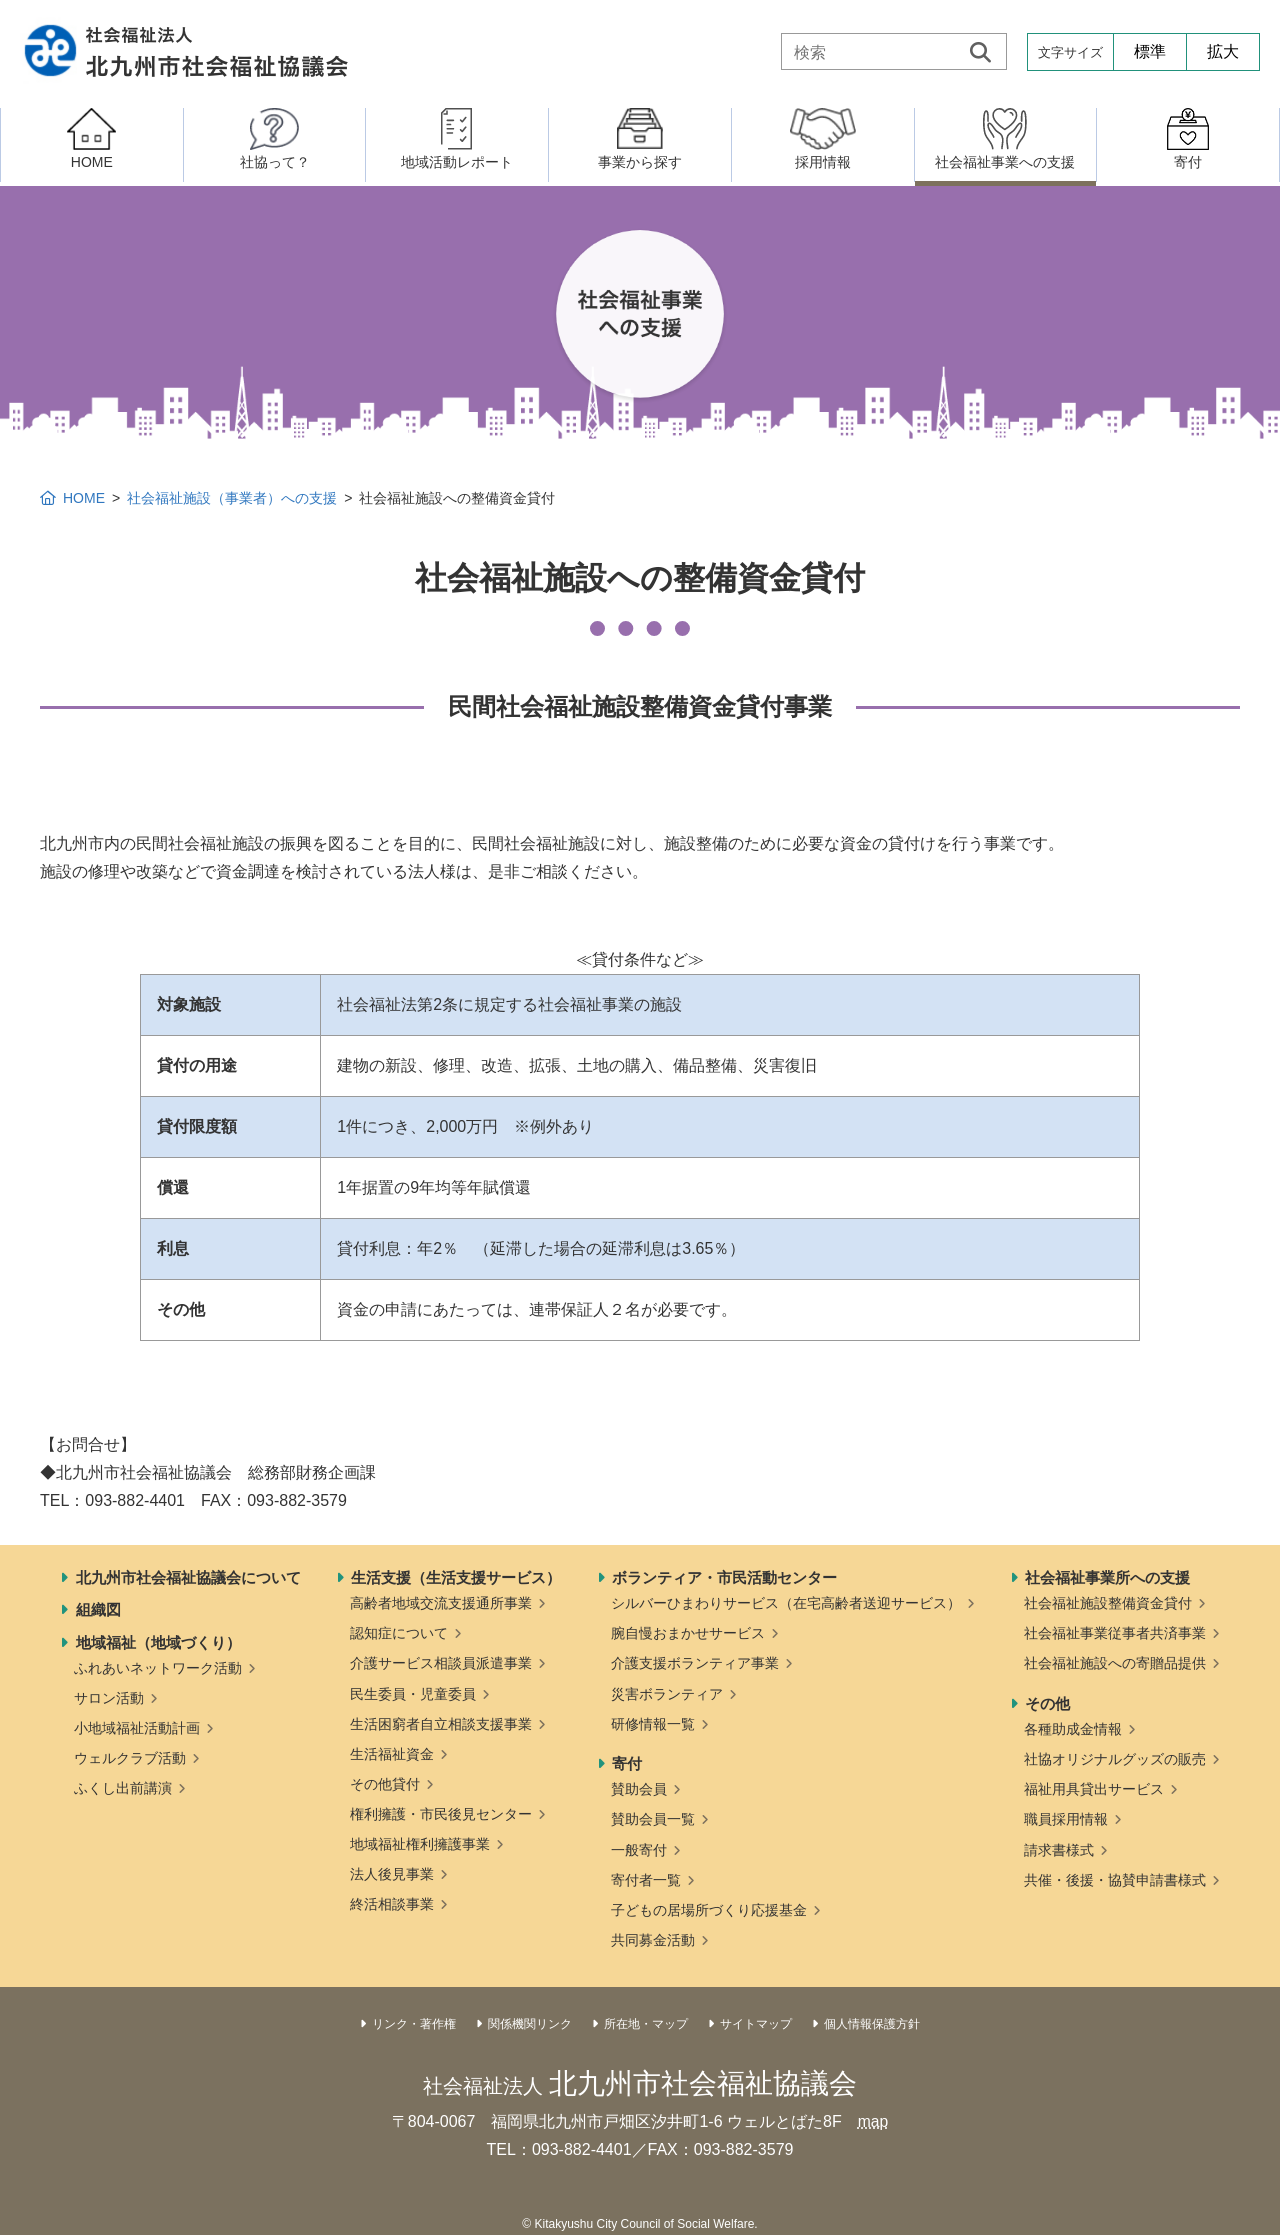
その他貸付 (385, 1784)
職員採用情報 (1066, 1819)
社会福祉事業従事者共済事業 (1115, 1633)
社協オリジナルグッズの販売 (1115, 1759)
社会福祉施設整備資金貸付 (1108, 1603)
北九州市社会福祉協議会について (188, 1577)
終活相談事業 (392, 1904)
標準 (1150, 51)
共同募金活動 (653, 1940)
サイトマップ (756, 2024)
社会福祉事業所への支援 (1107, 1577)
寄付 (627, 1763)
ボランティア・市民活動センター (724, 1577)
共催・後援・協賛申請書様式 (1115, 1880)
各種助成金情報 (1073, 1729)
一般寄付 (639, 1850)
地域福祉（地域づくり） (158, 1642)
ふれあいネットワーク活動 (158, 1668)
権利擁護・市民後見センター (441, 1814)
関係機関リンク (530, 2024)
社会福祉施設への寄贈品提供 (1115, 1663)
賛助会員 (639, 1789)
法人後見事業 (392, 1874)
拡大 (1223, 51)
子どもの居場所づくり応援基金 (709, 1910)
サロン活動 (109, 1698)
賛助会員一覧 (653, 1819)
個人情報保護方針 (872, 2024)
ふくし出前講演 (123, 1788)
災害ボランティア (667, 1694)
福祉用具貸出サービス (1094, 1789)
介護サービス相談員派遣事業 (441, 1663)
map (872, 2121)
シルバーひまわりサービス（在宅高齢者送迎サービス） (786, 1603)
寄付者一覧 (646, 1880)
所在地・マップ (646, 2024)
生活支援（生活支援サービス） (456, 1577)
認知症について (399, 1633)
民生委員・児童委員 (413, 1694)
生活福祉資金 (392, 1754)
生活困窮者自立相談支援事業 (441, 1724)
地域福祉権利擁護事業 (420, 1844)
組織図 (98, 1609)
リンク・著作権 (414, 2024)
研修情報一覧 (653, 1724)
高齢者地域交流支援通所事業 (441, 1603)
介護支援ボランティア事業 (695, 1663)
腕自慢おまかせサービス (688, 1633)
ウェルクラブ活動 (130, 1758)
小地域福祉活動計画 (137, 1728)
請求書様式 (1059, 1850)
